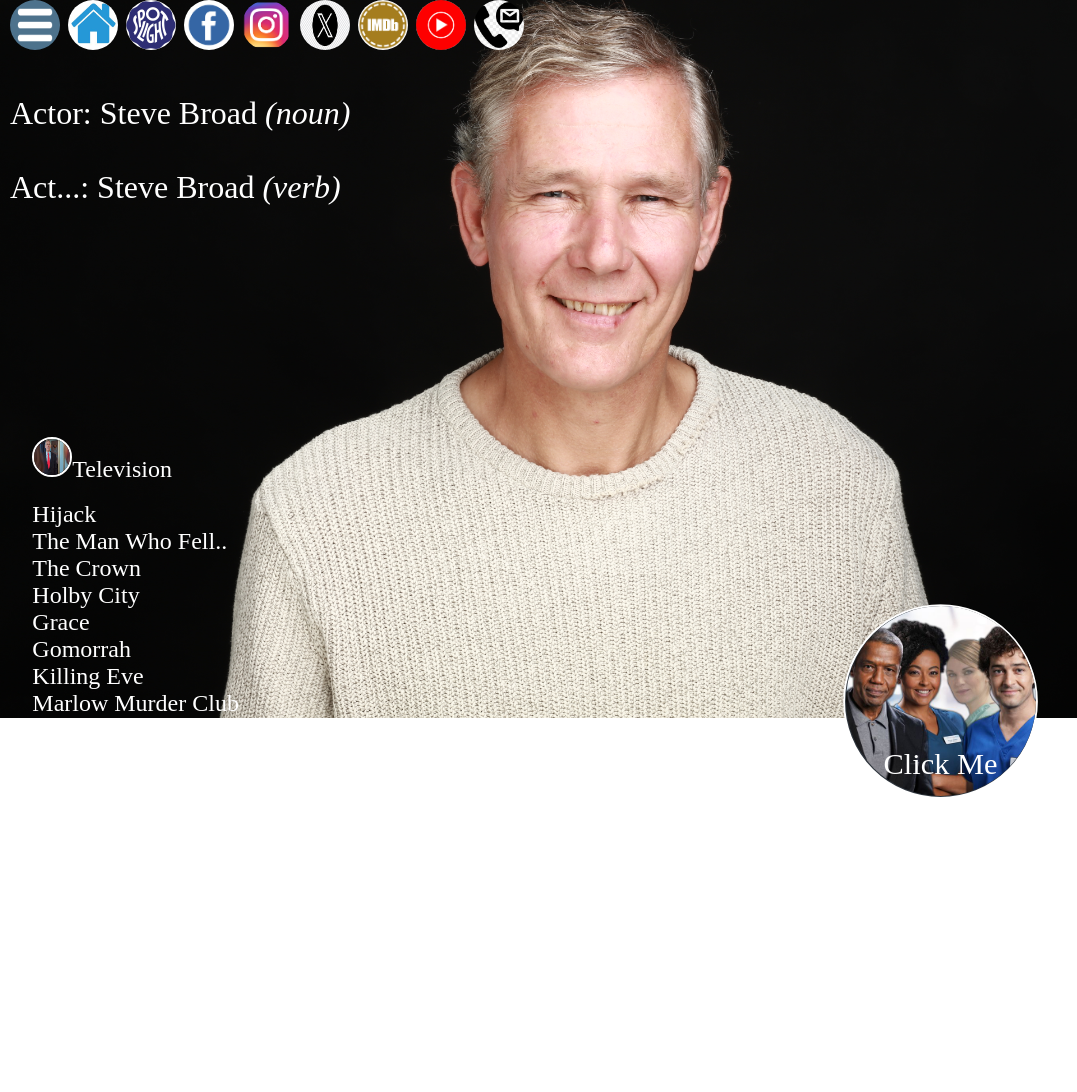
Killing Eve (87, 676)
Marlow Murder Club (135, 703)
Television (102, 469)
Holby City (85, 595)
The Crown (86, 568)
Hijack (64, 514)
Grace (60, 622)
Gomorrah (81, 649)
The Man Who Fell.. (129, 541)
